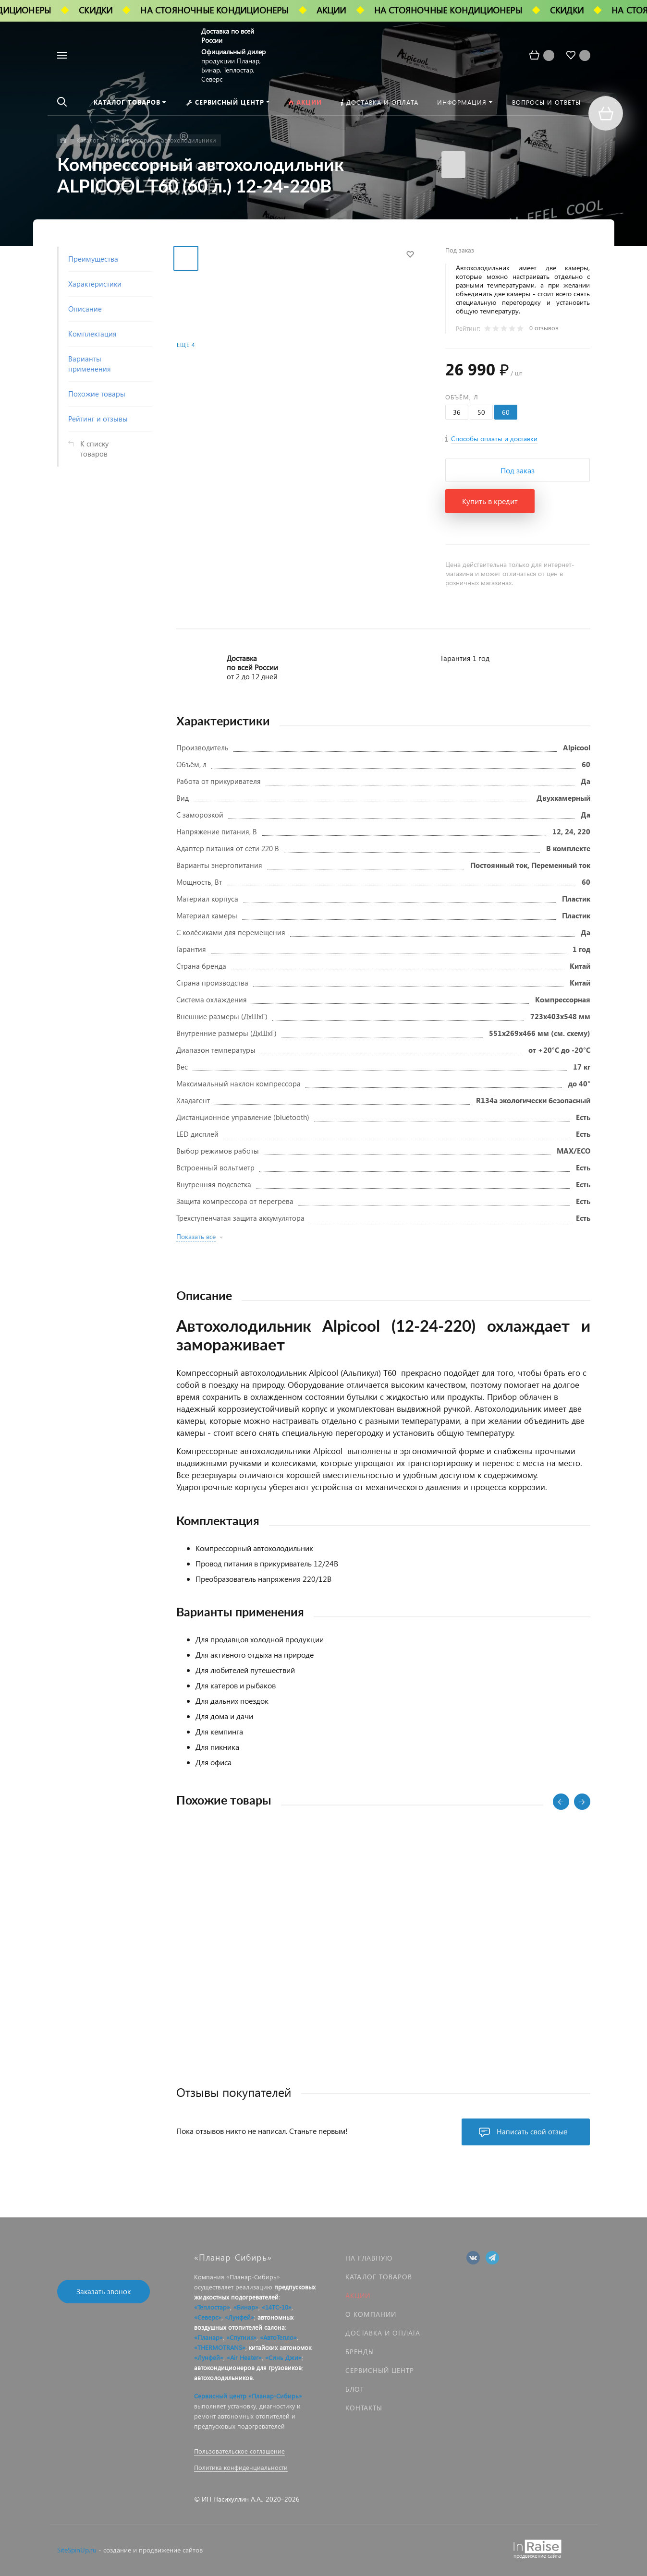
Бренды (359, 2351)
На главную (368, 2258)
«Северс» (207, 2317)
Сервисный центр (379, 2370)
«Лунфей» (239, 2317)
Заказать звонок (103, 2291)
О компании (370, 2314)
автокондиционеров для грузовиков (248, 2367)
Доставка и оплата (382, 2332)
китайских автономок (280, 2347)
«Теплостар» (212, 2307)
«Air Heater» (244, 2357)
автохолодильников (223, 2377)
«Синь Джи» (283, 2357)
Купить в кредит (490, 501)
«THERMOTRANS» (219, 2347)
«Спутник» (241, 2337)
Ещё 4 (186, 345)
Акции (357, 2295)
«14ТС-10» (277, 2307)
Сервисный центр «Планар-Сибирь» (248, 2396)
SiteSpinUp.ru (77, 2549)
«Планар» (208, 2337)
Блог (354, 2389)
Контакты (363, 2407)
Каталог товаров (378, 2276)
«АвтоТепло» (278, 2337)
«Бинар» (245, 2307)
